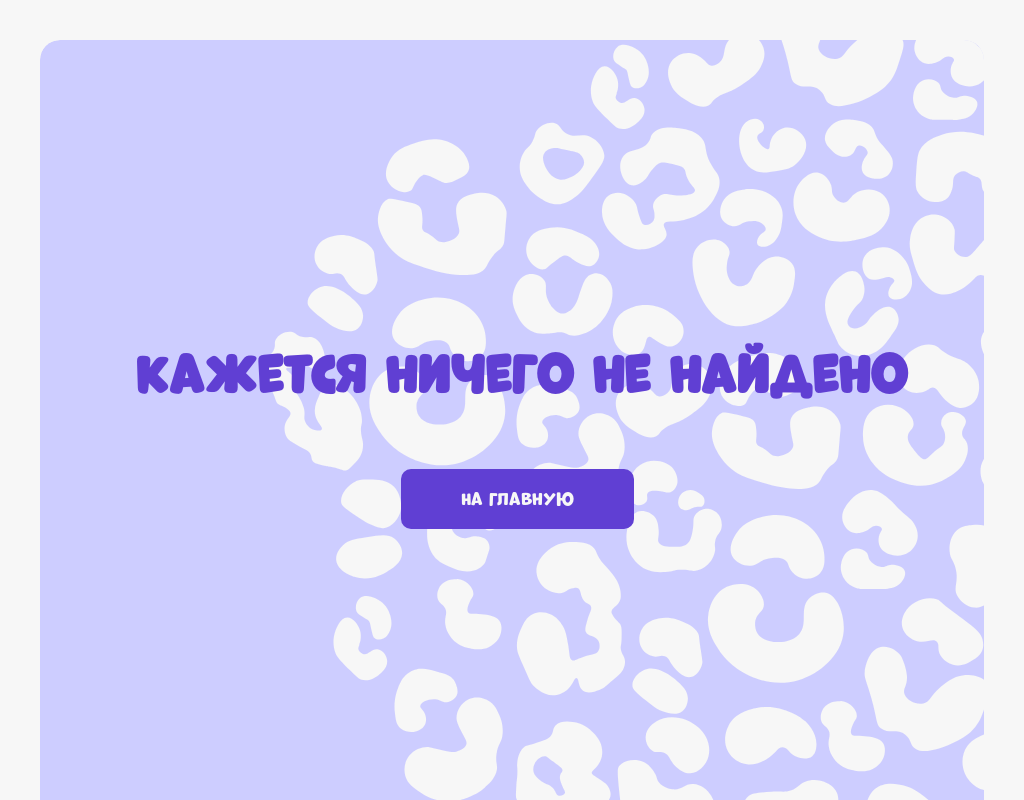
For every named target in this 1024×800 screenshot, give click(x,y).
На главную (517, 499)
